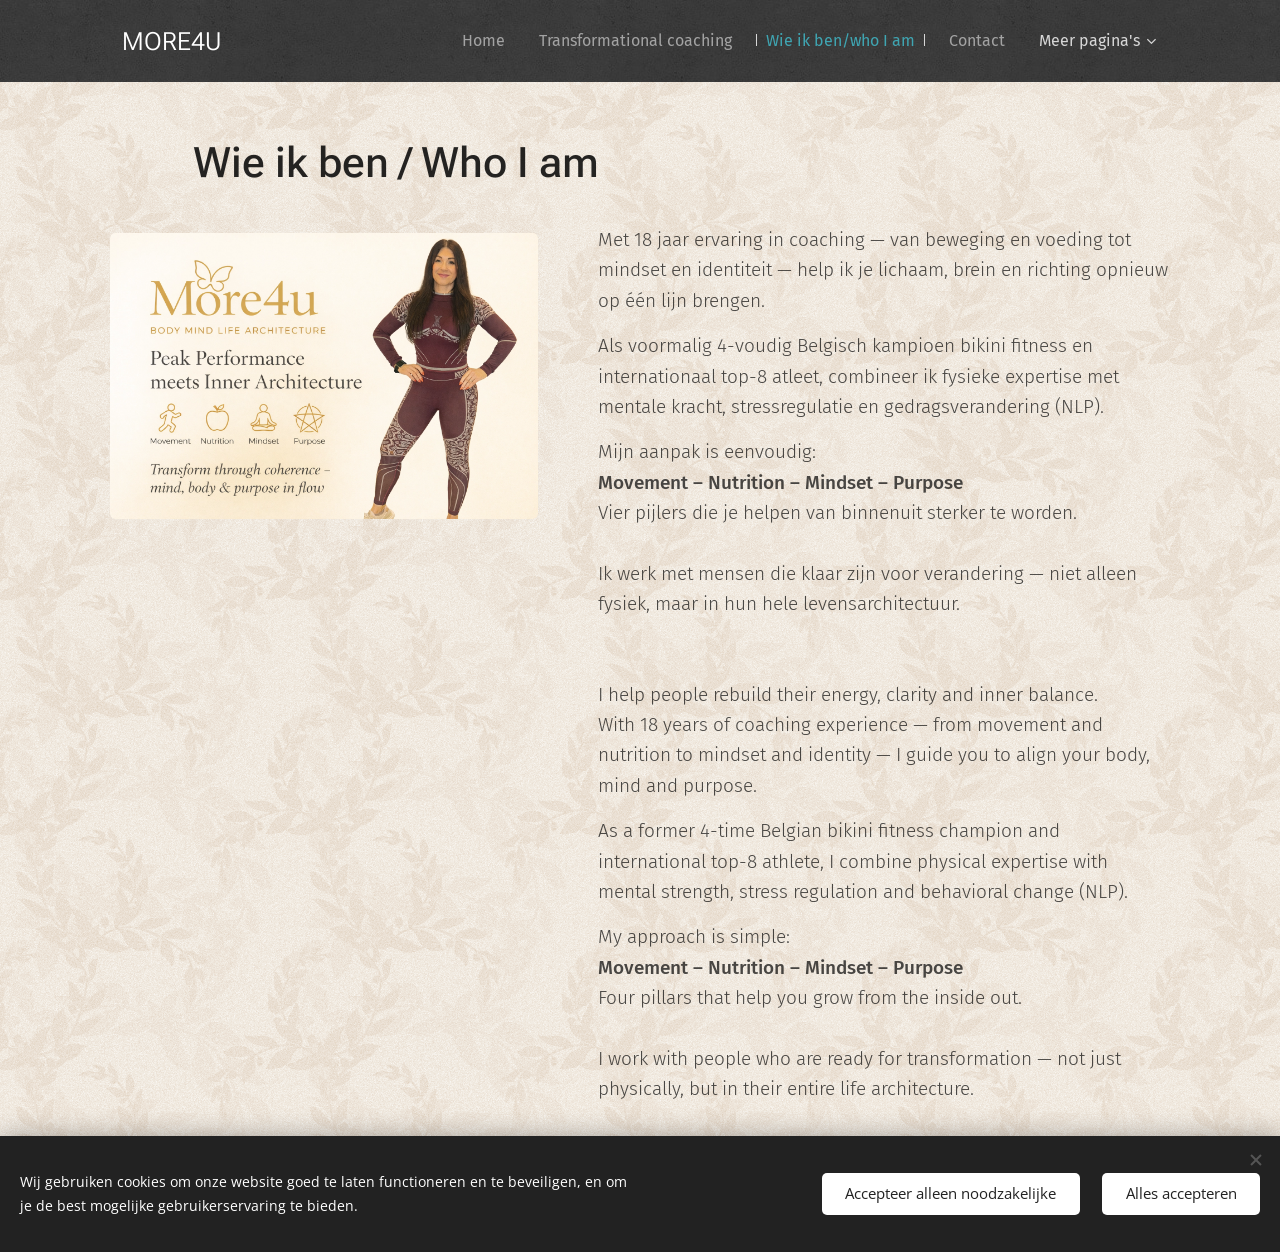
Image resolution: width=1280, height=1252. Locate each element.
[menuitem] (483, 41)
